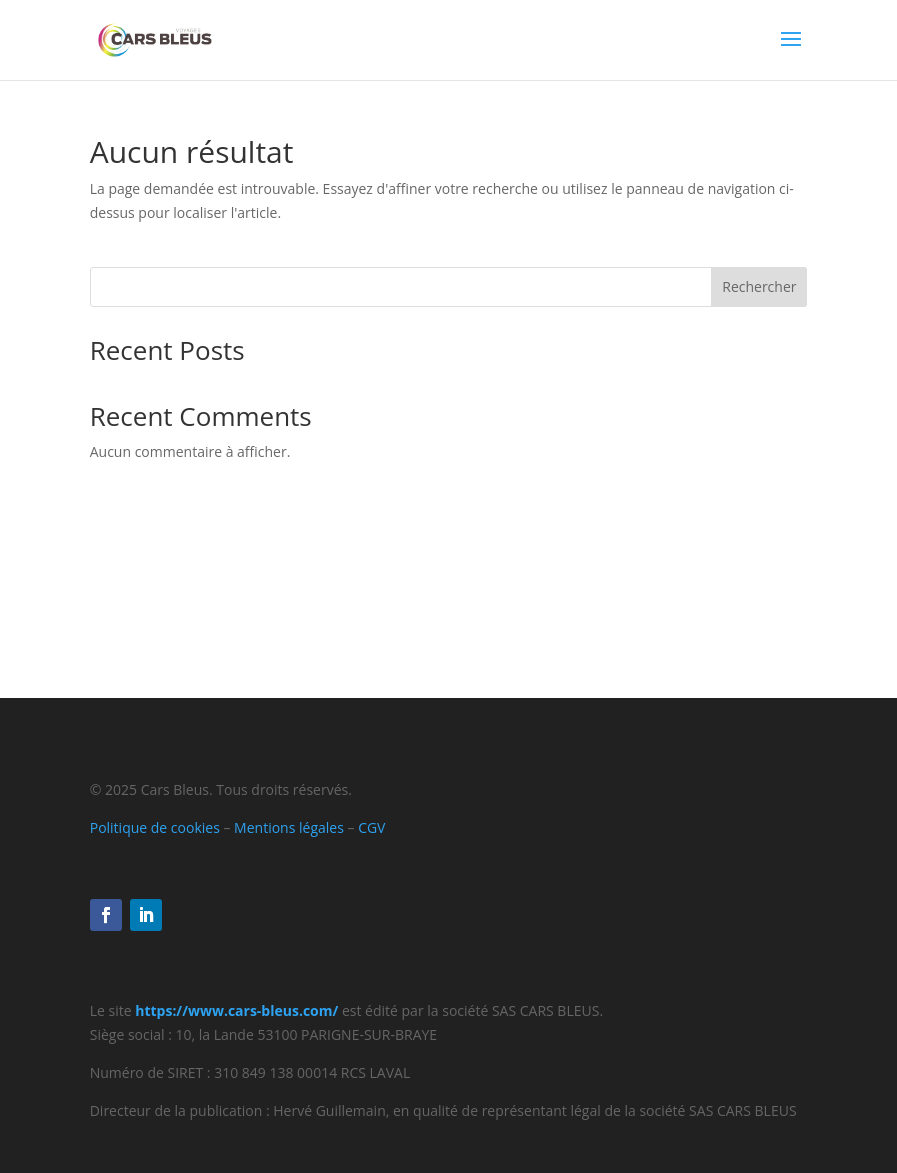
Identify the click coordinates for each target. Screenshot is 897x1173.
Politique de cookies (155, 827)
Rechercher (759, 286)
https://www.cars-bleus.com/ (236, 1010)
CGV (371, 827)
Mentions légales (289, 827)
